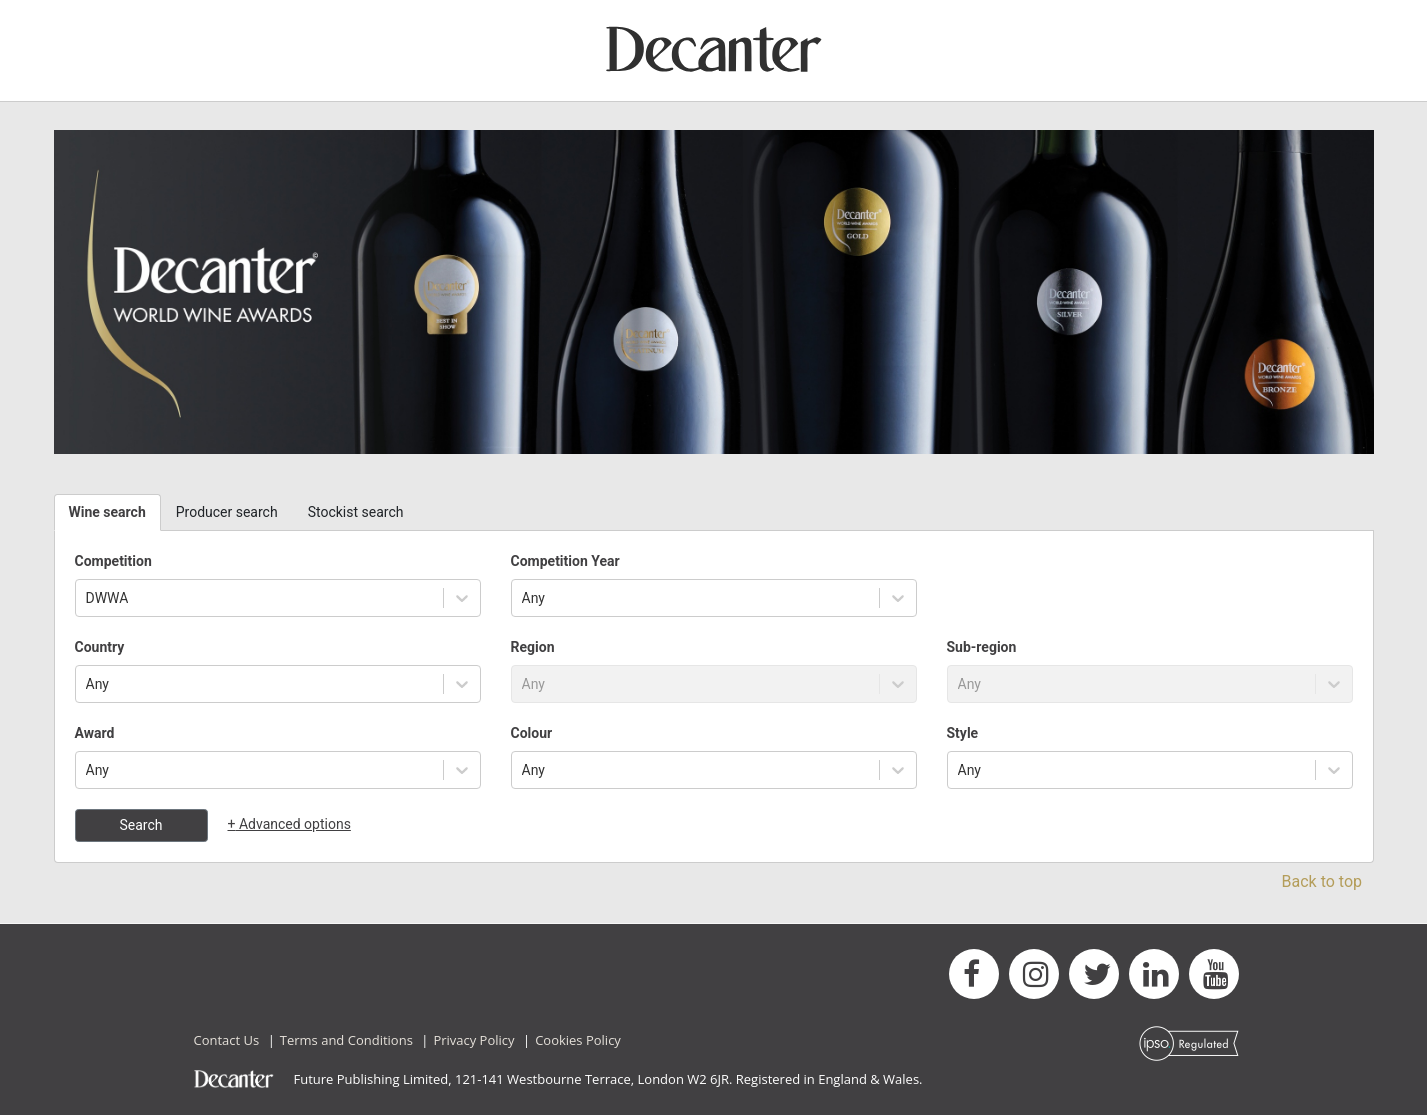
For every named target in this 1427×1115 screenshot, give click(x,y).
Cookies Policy (578, 1040)
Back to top (1322, 881)
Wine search (107, 512)
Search (140, 825)
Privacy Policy (473, 1040)
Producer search (227, 512)
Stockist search (356, 512)
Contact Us (227, 1040)
